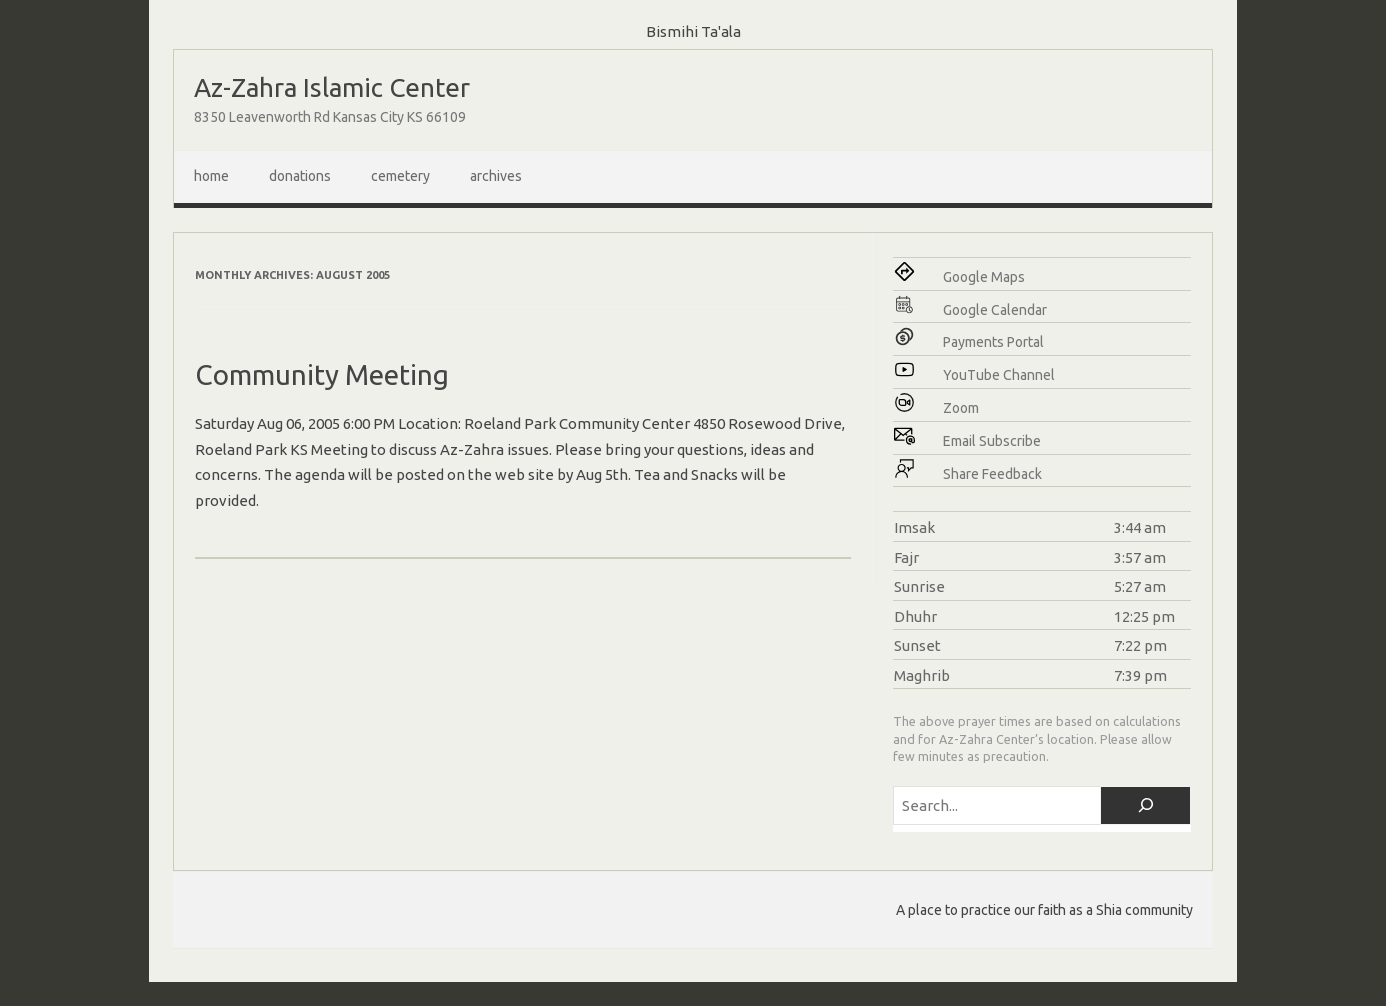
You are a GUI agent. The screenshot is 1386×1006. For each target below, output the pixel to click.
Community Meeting (322, 374)
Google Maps (984, 277)
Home (211, 176)
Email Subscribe (992, 441)
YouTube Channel (999, 375)
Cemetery (400, 176)
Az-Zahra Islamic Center (332, 87)
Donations (300, 176)
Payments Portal (993, 342)
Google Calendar (995, 310)
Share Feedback (992, 474)
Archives (496, 176)
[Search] (1145, 805)
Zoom (961, 408)
